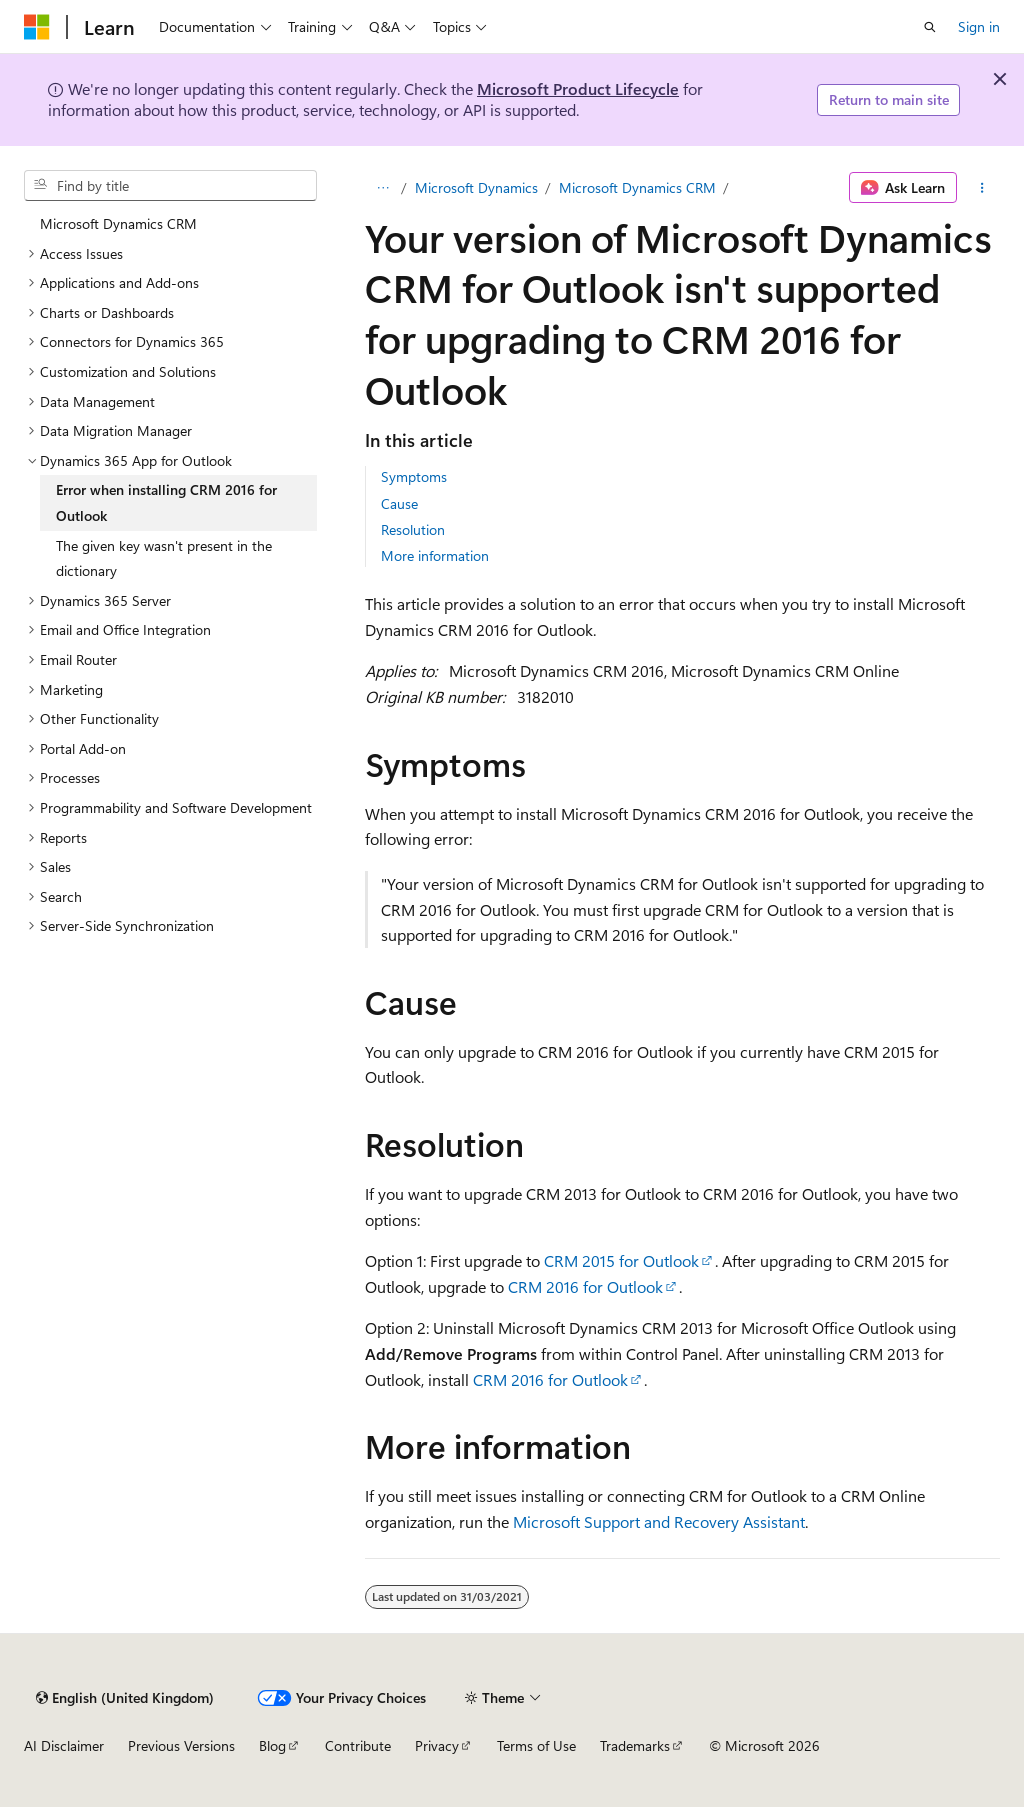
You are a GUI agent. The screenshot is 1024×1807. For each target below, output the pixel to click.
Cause (399, 503)
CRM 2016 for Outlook (585, 1286)
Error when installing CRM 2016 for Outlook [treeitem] (166, 502)
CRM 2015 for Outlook (621, 1260)
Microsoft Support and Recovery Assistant (659, 1521)
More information (435, 555)
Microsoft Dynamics (476, 187)
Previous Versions (181, 1745)
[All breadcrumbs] (382, 188)
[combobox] (170, 186)
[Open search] (930, 27)
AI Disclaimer (64, 1745)
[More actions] (982, 188)
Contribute (358, 1745)
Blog (272, 1745)
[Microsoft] (37, 27)
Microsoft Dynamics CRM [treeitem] (118, 223)
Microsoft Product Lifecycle (578, 88)
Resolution (413, 529)
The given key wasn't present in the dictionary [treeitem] (164, 558)
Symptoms (414, 476)
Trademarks (635, 1745)
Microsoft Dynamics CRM (637, 187)
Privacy (437, 1745)
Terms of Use (536, 1745)
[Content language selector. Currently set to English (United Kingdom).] (125, 1698)
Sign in (979, 26)
